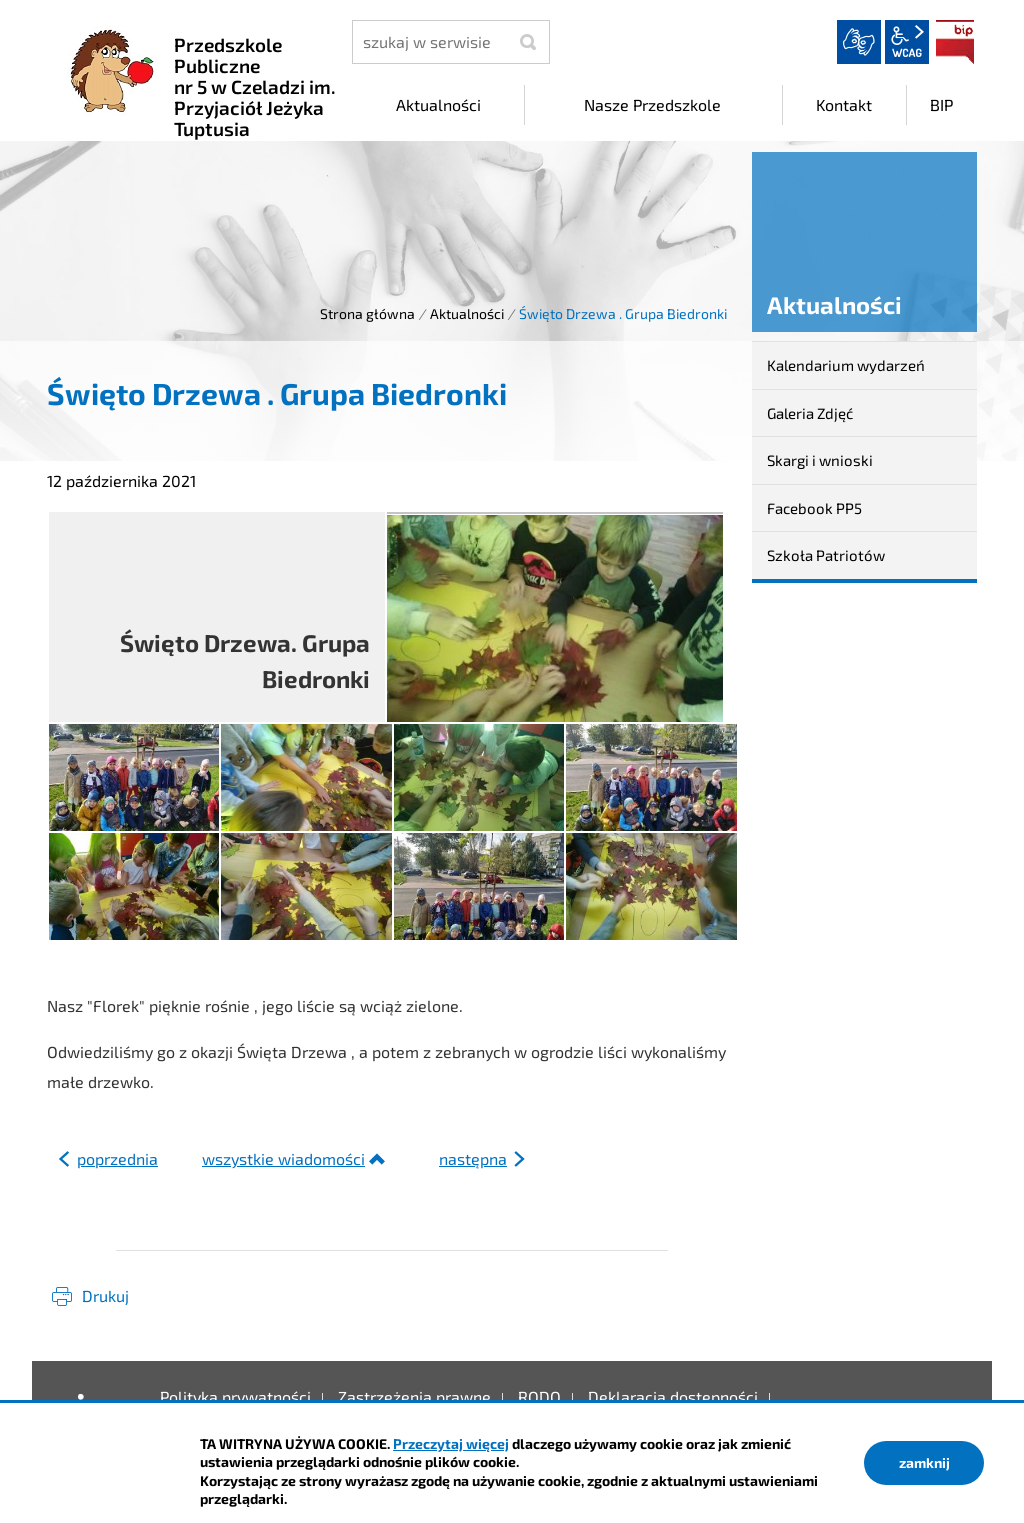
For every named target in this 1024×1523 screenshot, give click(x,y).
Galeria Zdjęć (810, 413)
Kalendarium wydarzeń (846, 365)
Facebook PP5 (814, 508)
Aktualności (467, 313)
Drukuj (105, 1295)
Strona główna (367, 313)
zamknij (924, 1462)
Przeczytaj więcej (451, 1443)
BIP (955, 42)
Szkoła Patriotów (826, 555)
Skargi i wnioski (820, 460)
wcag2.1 (907, 42)
